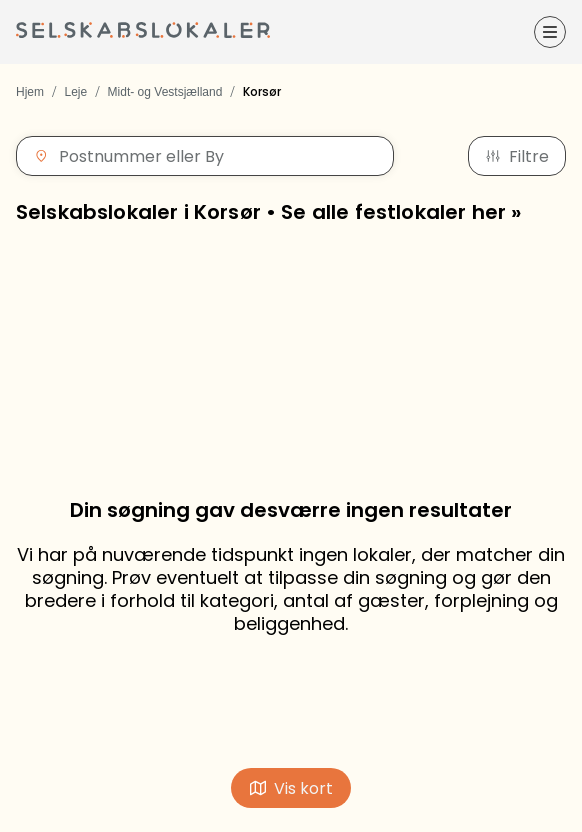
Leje (75, 92)
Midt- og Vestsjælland (165, 92)
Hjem (30, 92)
